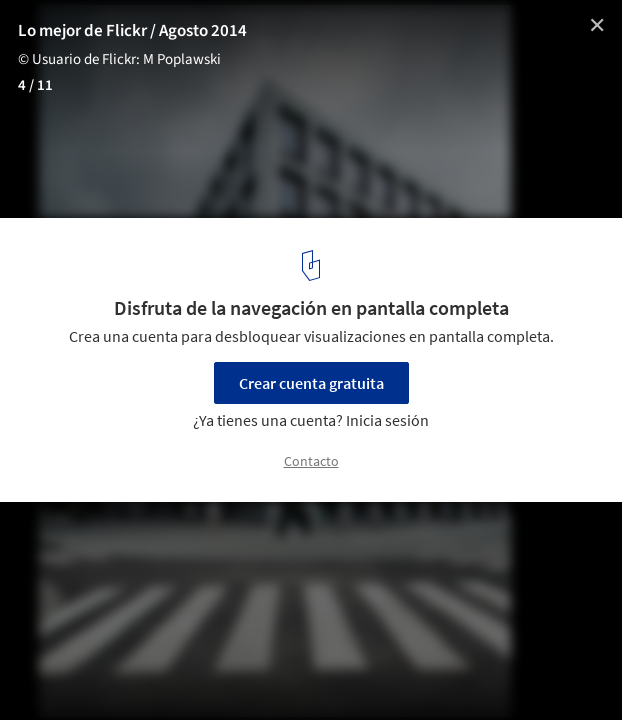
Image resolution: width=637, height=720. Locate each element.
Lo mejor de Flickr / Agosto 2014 (132, 31)
